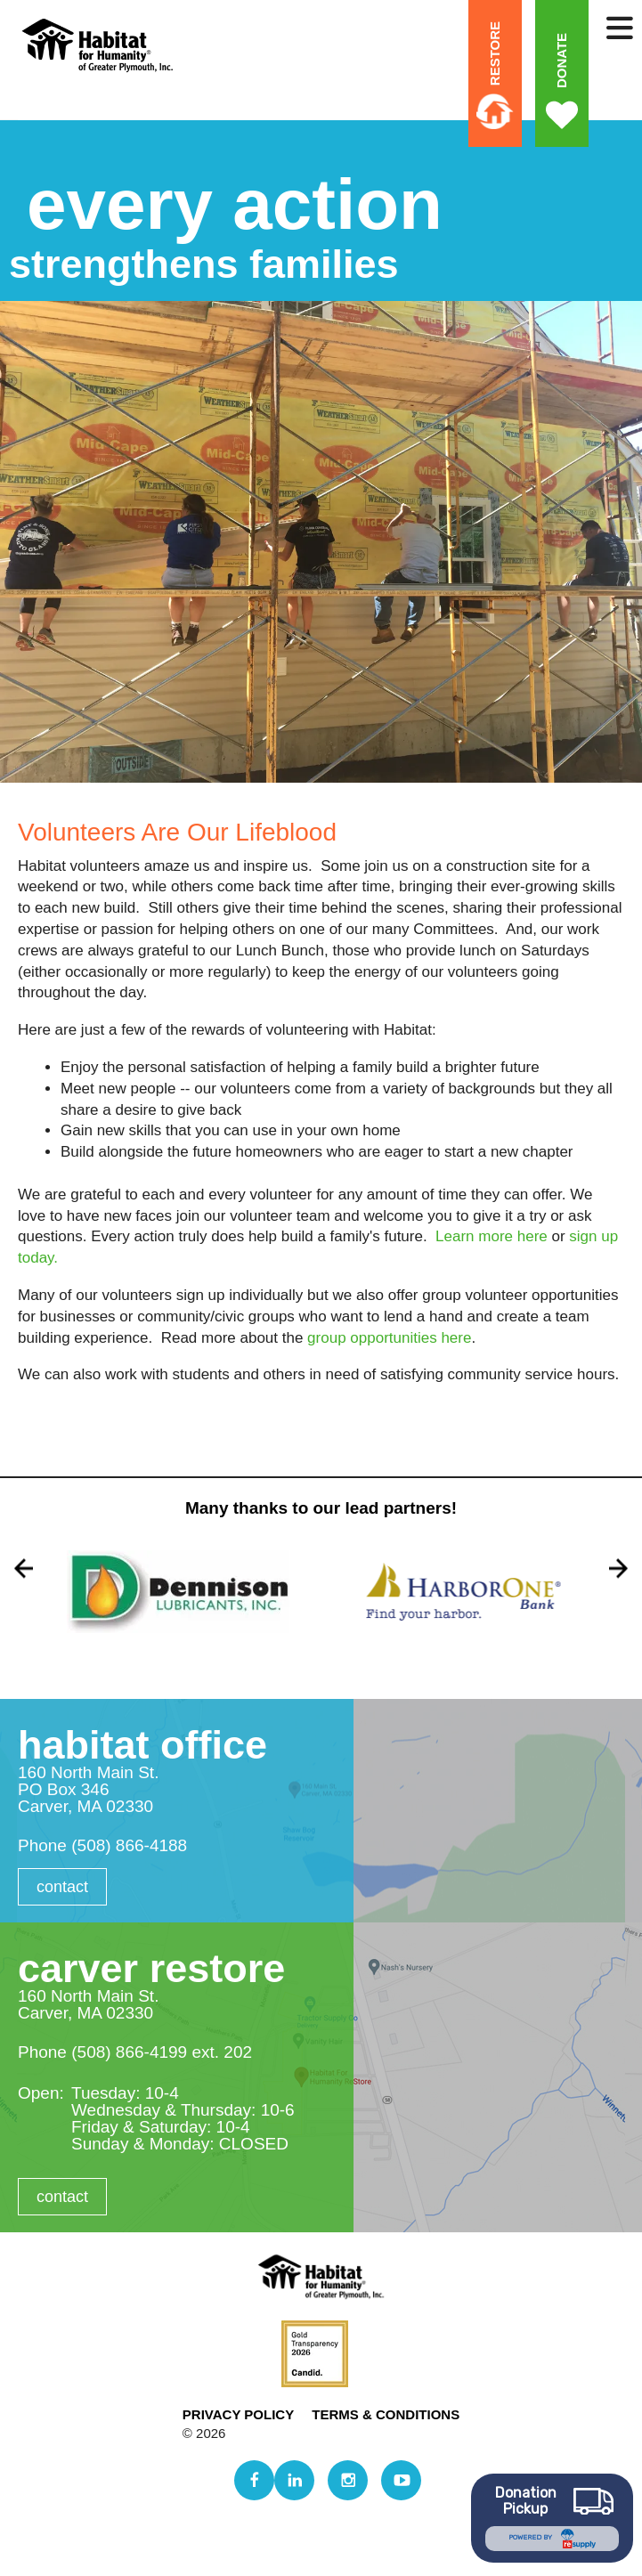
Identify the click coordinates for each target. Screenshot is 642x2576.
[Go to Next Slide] (618, 1567)
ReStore (494, 53)
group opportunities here (389, 1337)
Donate (561, 60)
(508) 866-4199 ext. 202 (161, 2052)
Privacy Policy (238, 2414)
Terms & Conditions (385, 2414)
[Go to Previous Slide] (23, 1567)
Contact (62, 1887)
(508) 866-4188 (129, 1845)
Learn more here (491, 1236)
